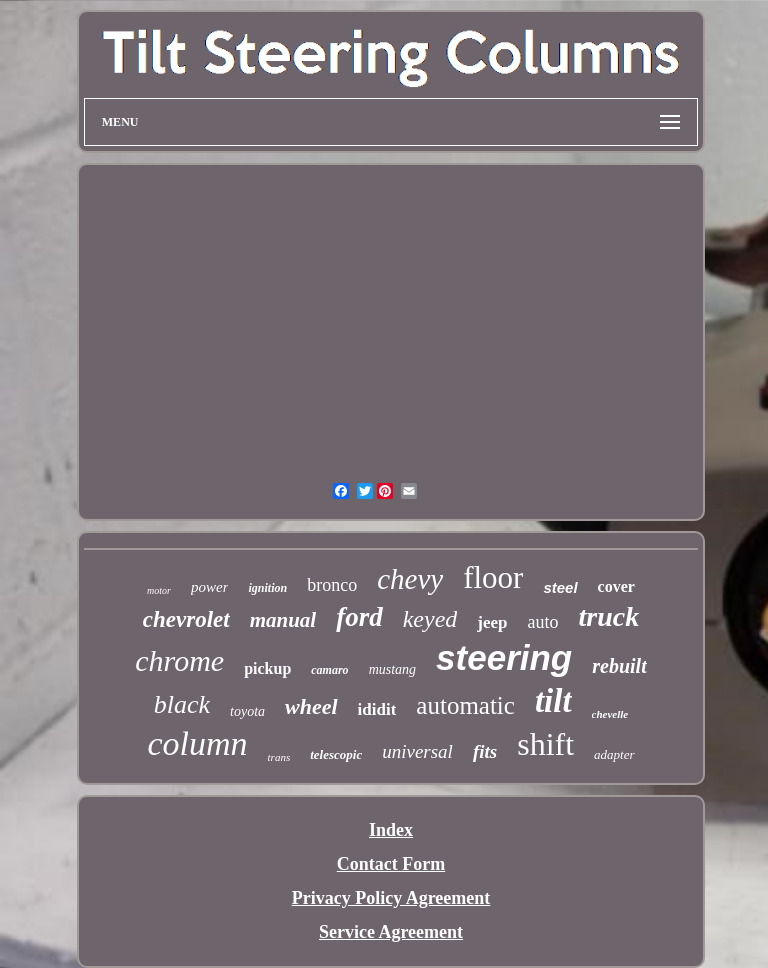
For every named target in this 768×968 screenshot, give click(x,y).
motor (159, 590)
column (197, 743)
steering (504, 657)
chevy (410, 579)
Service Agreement (391, 932)
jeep (492, 622)
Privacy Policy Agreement (391, 898)
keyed (430, 619)
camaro (329, 670)
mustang (392, 669)
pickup (267, 668)
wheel (311, 706)
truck (609, 616)
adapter (614, 754)
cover (616, 586)
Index (391, 830)
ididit (377, 709)
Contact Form (391, 864)
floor (493, 577)
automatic (465, 705)
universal (417, 751)
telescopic (336, 754)
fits (485, 751)
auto (543, 622)
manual (283, 620)
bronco (332, 585)
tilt (553, 701)
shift (545, 744)
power (210, 587)
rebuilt (619, 666)
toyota (247, 711)
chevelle (610, 714)
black (182, 704)
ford (359, 617)
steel (560, 587)
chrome (179, 660)
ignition (267, 588)
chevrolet (186, 619)
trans (279, 757)
